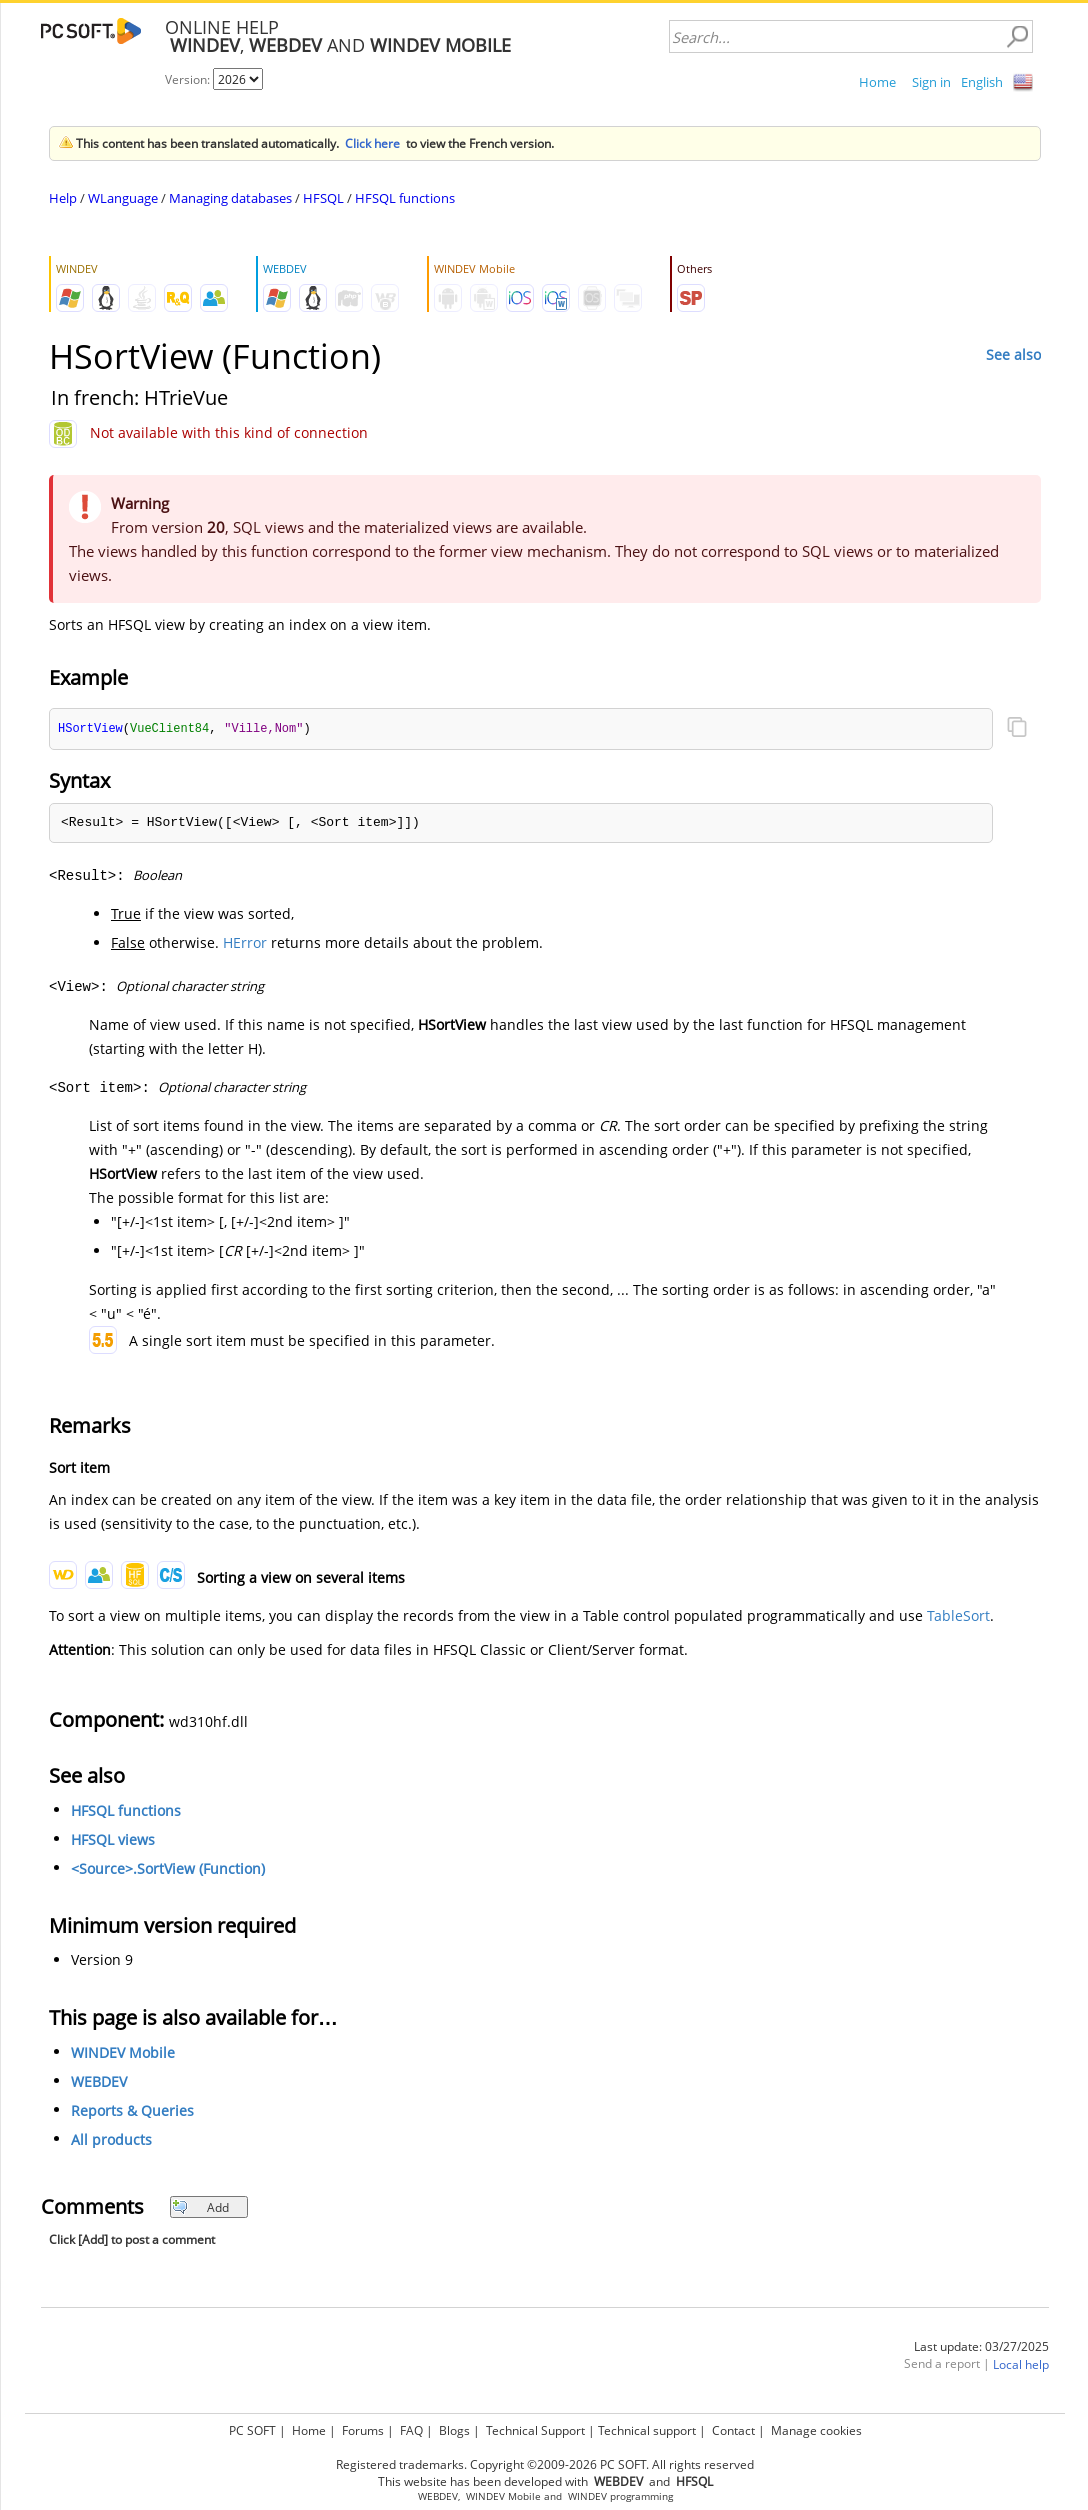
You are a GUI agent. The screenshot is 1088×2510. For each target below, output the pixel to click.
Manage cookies (816, 2427)
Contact (733, 2427)
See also (1013, 354)
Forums (363, 2427)
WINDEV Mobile (123, 2053)
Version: (189, 79)
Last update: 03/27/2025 (981, 2347)
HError (245, 943)
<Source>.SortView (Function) (168, 1869)
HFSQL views (113, 1840)
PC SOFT (252, 2427)
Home (877, 82)
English (982, 82)
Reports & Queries (132, 2111)
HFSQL (323, 198)
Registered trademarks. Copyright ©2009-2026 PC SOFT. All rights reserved (545, 2461)
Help (63, 198)
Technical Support (535, 2427)
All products (111, 2140)
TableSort (958, 1616)
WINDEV (587, 2493)
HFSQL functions (405, 198)
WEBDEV (99, 2082)
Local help (1021, 2365)
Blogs (454, 2427)
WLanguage (123, 198)
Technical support (647, 2427)
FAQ (411, 2427)
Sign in (931, 82)
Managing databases (230, 198)
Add (200, 2208)
